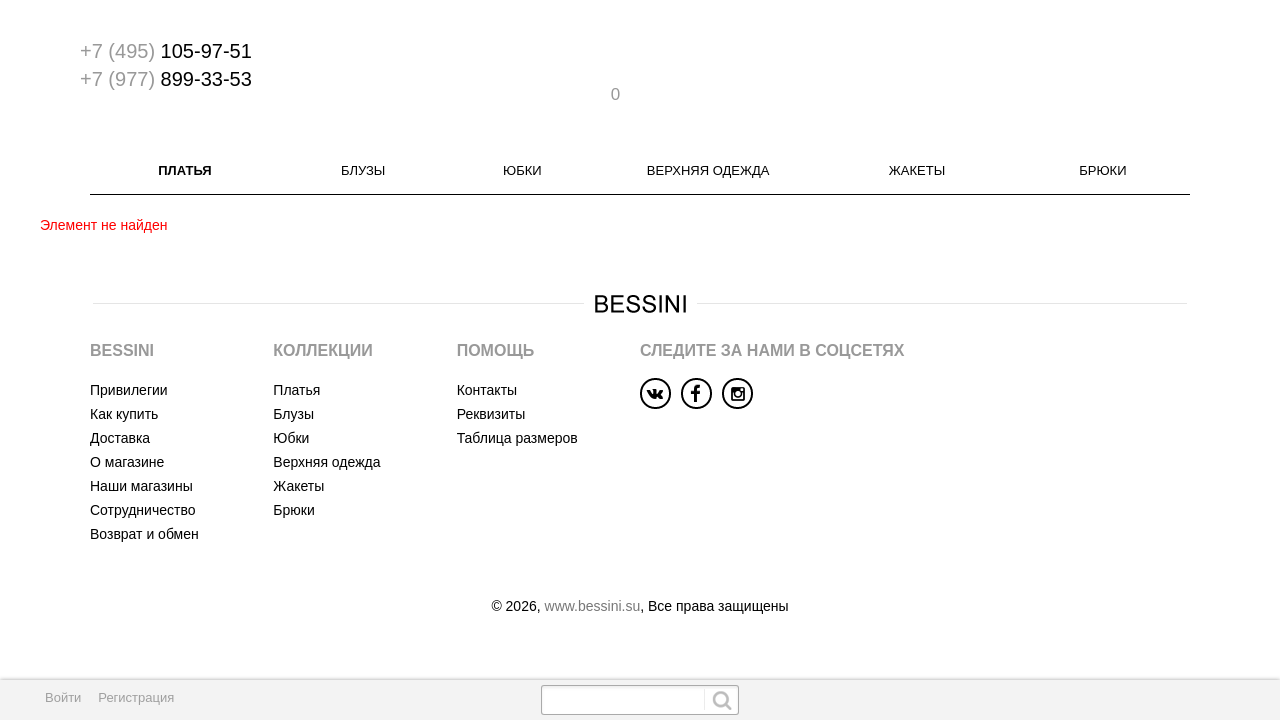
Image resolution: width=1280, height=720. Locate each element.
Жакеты (917, 134)
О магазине (127, 426)
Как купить (124, 378)
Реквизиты (491, 378)
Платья (184, 134)
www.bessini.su (593, 570)
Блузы (363, 134)
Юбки (522, 134)
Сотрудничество (142, 474)
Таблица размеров (517, 402)
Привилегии (129, 354)
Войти (63, 697)
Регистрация (136, 697)
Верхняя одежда (708, 134)
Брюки (1102, 134)
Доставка (120, 402)
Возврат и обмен (144, 498)
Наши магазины (141, 450)
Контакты (487, 354)
